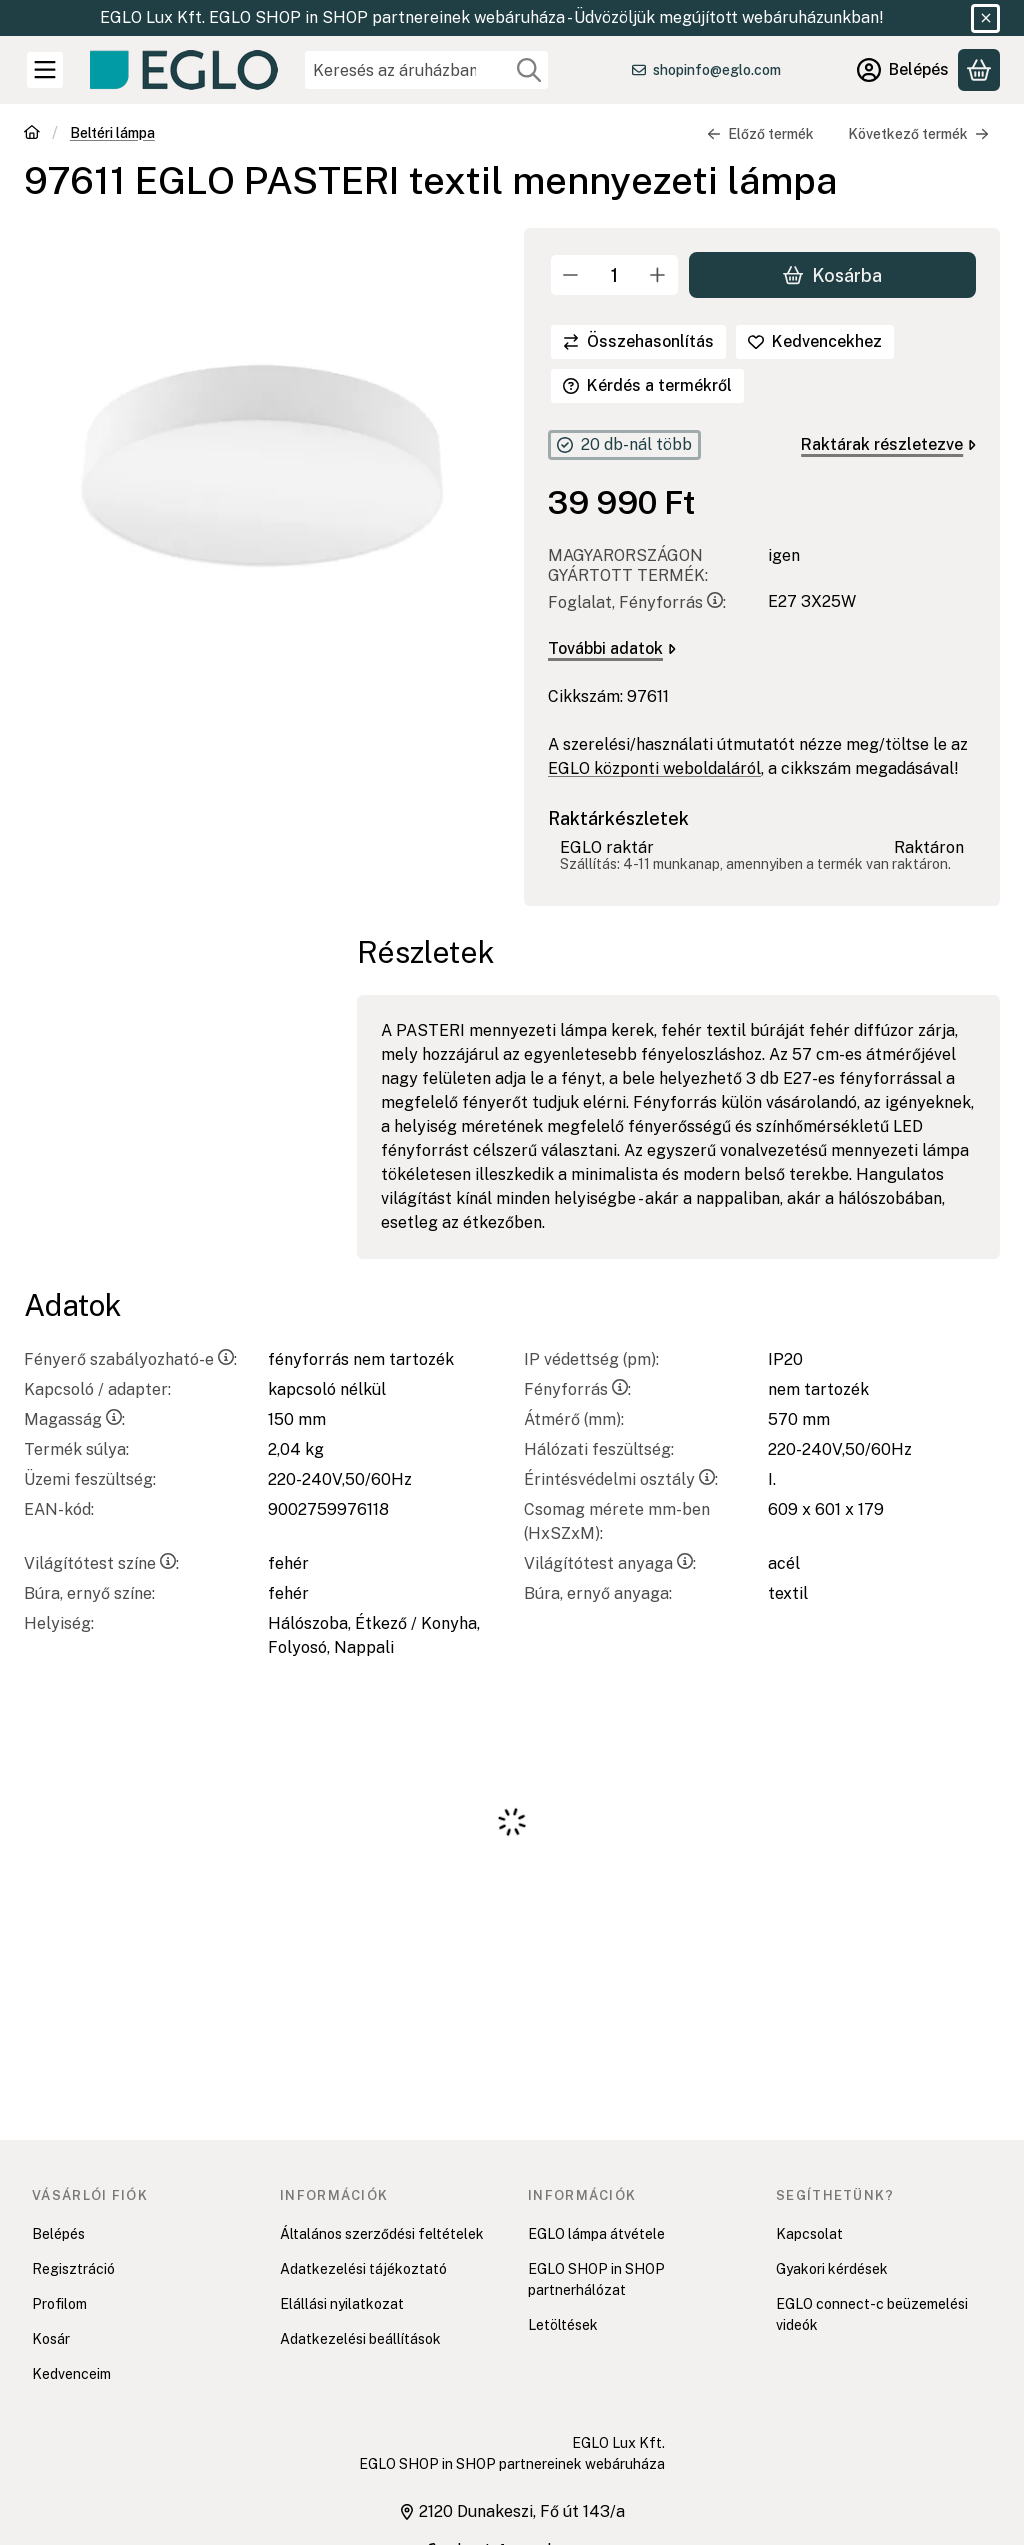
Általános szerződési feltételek (382, 2234)
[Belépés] (903, 70)
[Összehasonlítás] (638, 342)
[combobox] (426, 70)
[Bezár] (985, 18)
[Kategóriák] (45, 70)
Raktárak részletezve (888, 444)
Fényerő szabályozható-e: (130, 1359)
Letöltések (563, 2325)
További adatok (612, 648)
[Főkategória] (32, 134)
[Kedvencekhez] (815, 342)
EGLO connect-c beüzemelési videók (872, 2314)
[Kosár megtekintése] (979, 70)
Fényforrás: (577, 1389)
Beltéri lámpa (112, 133)
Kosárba (832, 274)
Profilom (59, 2304)
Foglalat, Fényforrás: (637, 602)
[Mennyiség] (614, 275)
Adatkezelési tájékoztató (363, 2269)
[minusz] (571, 275)
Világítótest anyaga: (610, 1563)
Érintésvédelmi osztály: (621, 1479)
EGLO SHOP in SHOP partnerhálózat (596, 2279)
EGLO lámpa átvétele (596, 2234)
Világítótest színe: (101, 1563)
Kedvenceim (71, 2374)
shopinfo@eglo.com (717, 70)
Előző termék (760, 134)
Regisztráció (73, 2269)
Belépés (58, 2234)
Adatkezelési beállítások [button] (360, 2339)
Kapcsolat (809, 2234)
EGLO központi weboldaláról (654, 768)
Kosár (51, 2339)
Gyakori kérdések (832, 2269)
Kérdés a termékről (647, 385)
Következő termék (918, 134)
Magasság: (74, 1419)
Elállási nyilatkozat (342, 2304)
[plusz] (658, 275)
